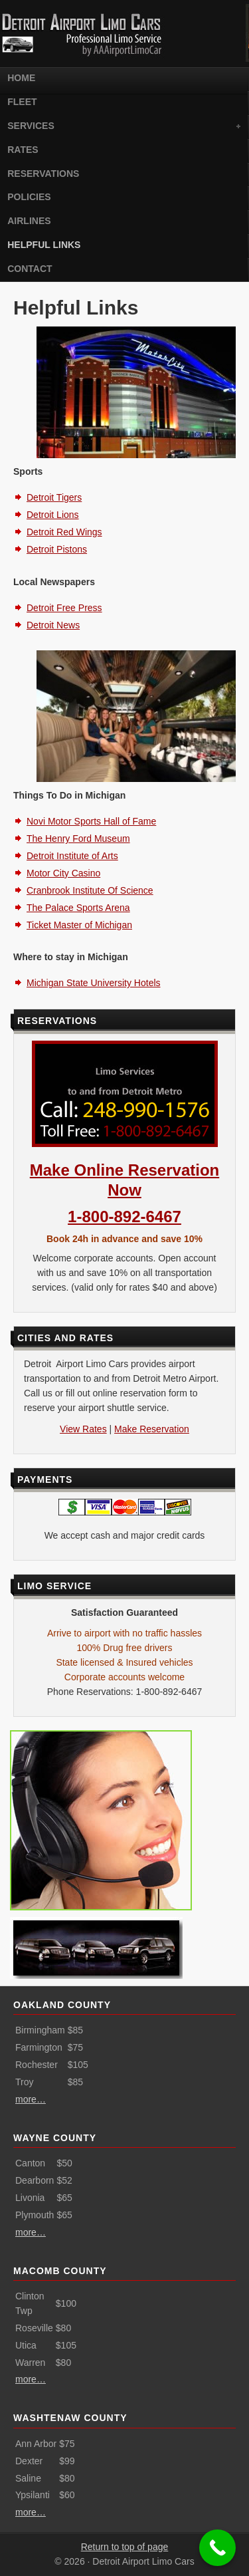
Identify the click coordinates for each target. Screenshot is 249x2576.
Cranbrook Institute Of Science (90, 890)
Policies (28, 197)
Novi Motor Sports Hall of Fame (91, 821)
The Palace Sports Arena (78, 907)
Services (122, 126)
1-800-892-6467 (124, 1216)
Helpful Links (43, 244)
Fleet (22, 101)
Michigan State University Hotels (94, 982)
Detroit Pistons (57, 549)
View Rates (83, 1429)
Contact (29, 268)
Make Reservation (151, 1429)
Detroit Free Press (64, 607)
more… (30, 2099)
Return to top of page (125, 2546)
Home (21, 77)
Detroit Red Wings (64, 532)
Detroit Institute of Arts (72, 855)
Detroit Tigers (54, 497)
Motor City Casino (63, 873)
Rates (22, 149)
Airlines (28, 220)
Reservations (43, 173)
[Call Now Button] (217, 2547)
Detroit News (53, 625)
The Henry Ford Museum (78, 838)
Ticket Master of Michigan (79, 925)
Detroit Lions (53, 514)
